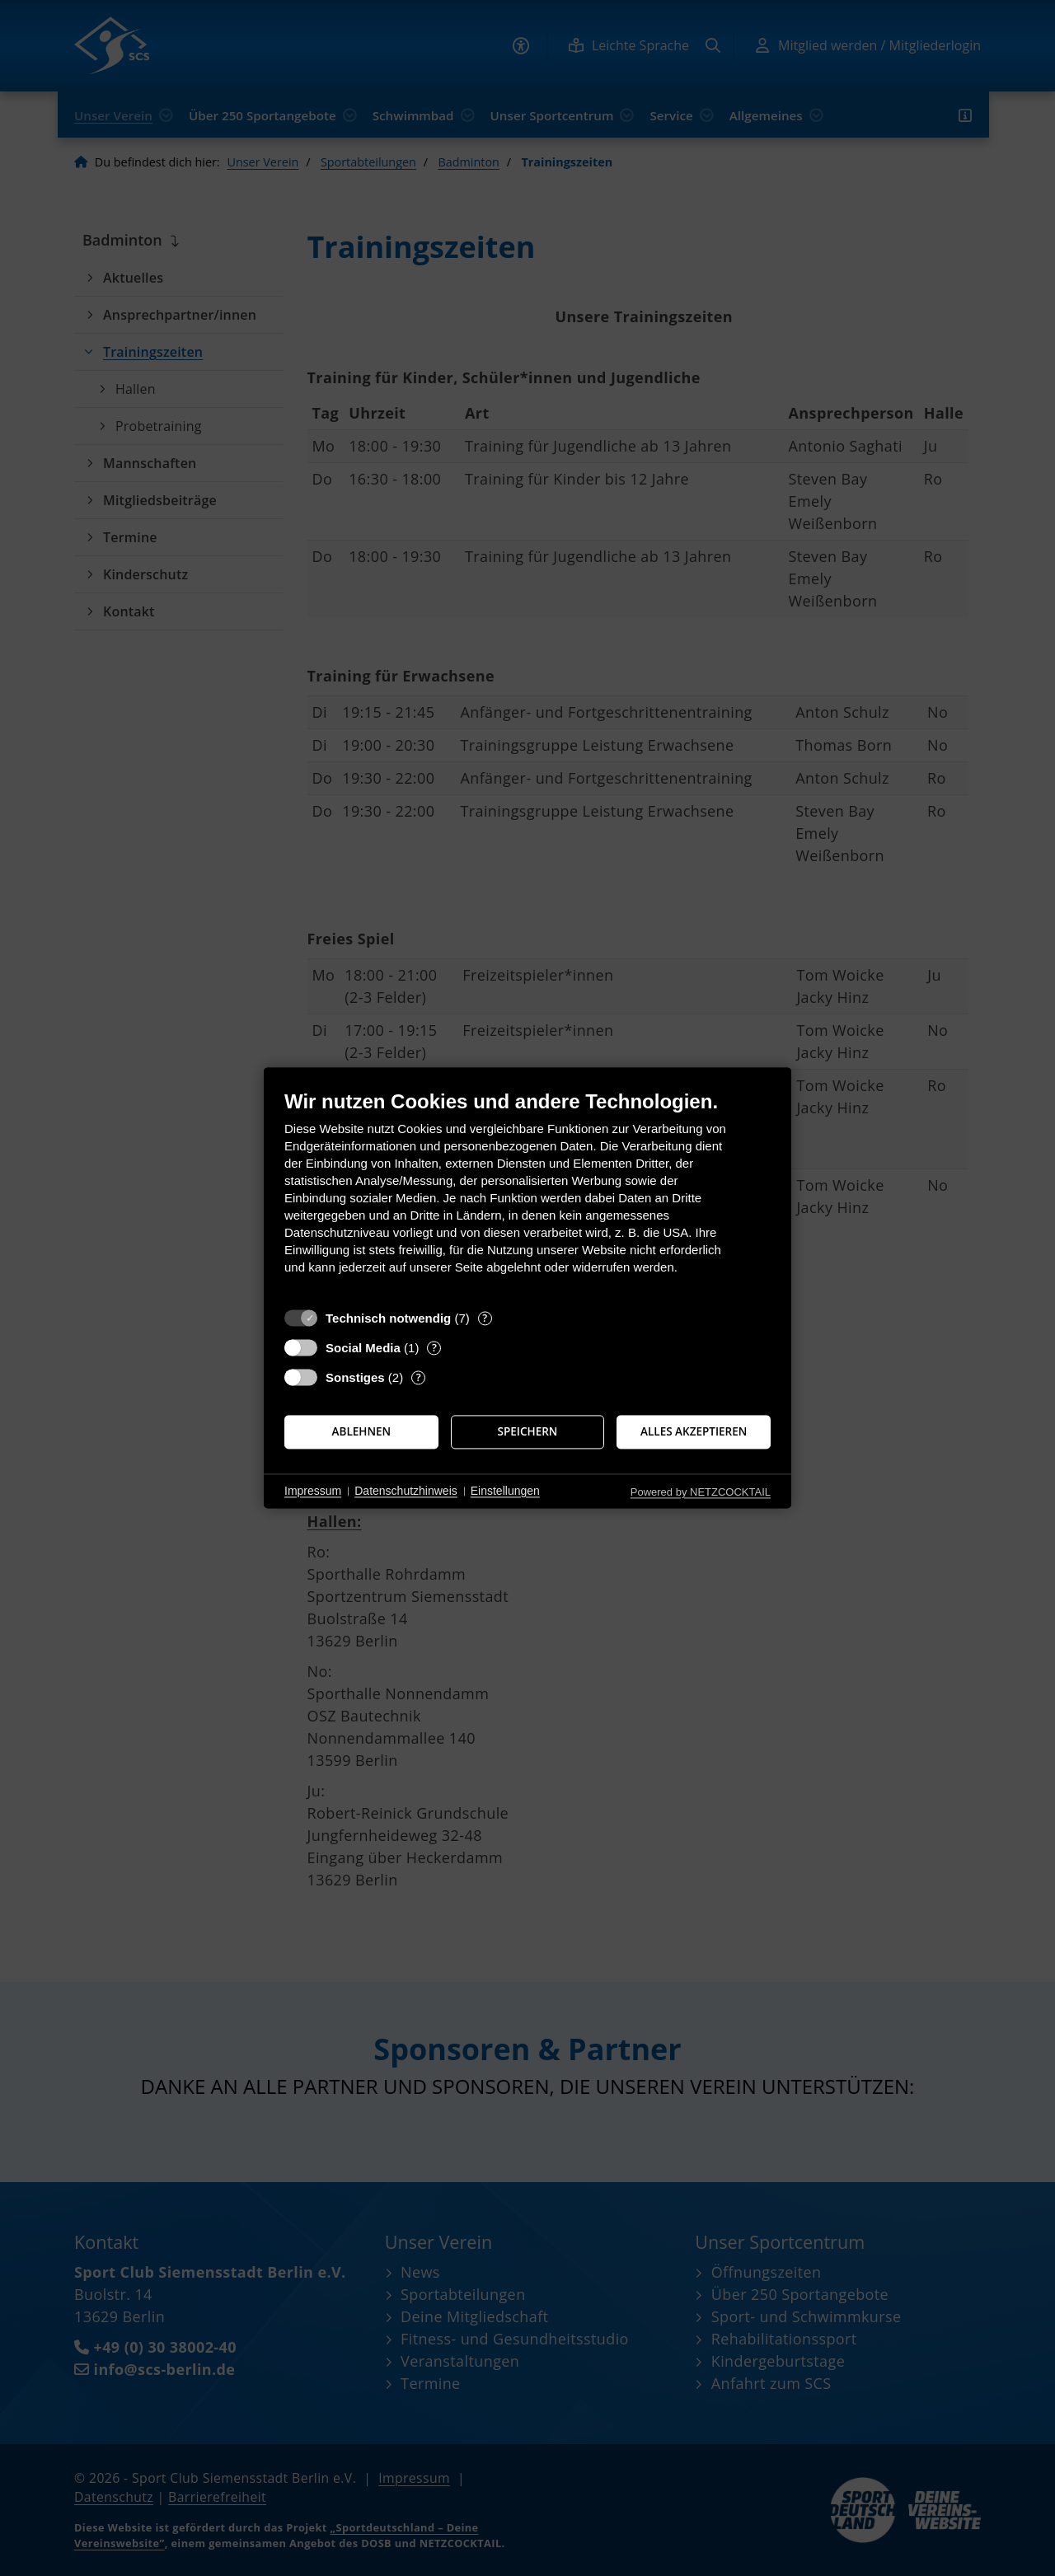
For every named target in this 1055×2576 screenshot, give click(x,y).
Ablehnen (362, 1431)
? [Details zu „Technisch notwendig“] (484, 1318)
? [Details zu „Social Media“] (434, 1348)
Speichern (528, 1431)
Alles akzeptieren (693, 1431)
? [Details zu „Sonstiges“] (418, 1377)
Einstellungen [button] (505, 1490)
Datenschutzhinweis (405, 1490)
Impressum (312, 1490)
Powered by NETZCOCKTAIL (701, 1492)
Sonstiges (355, 1377)
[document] (527, 1194)
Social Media (363, 1348)
